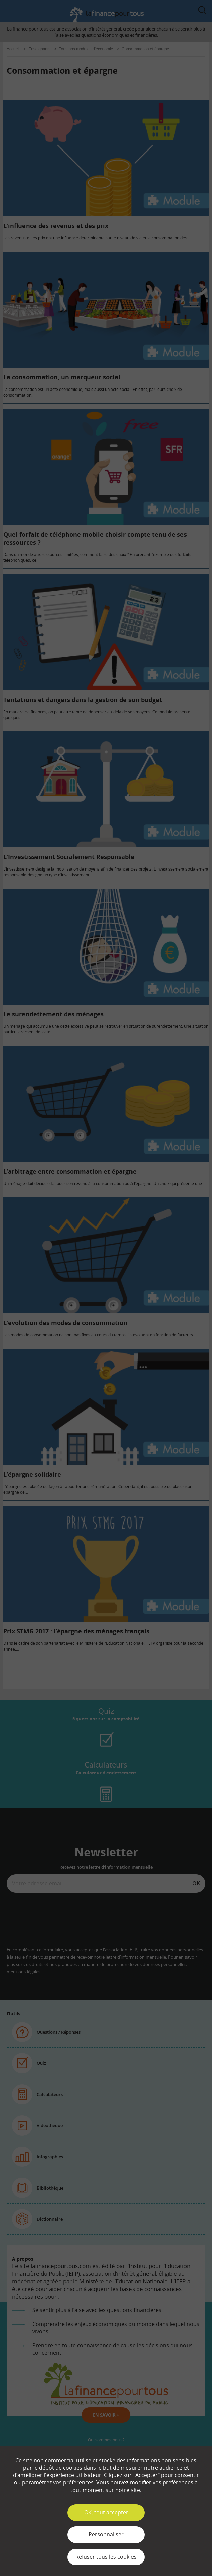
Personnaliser (106, 2534)
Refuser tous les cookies (106, 2556)
